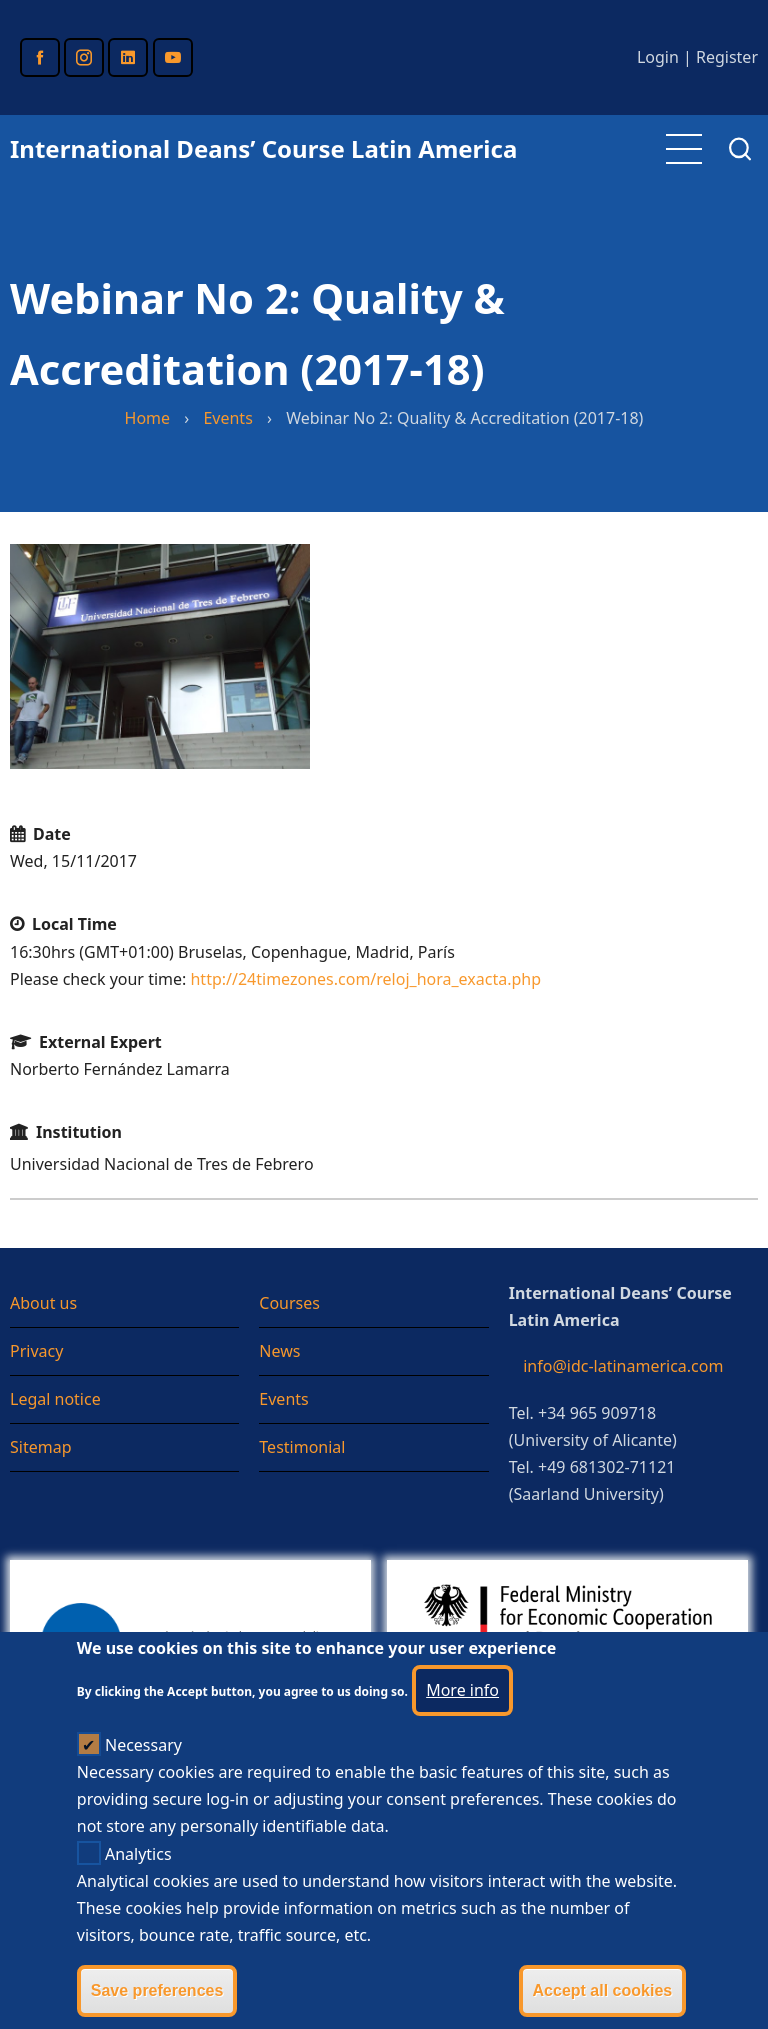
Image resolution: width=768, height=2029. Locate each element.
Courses (289, 1303)
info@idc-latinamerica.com (623, 1366)
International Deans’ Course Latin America (263, 148)
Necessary (143, 1782)
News (279, 1351)
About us (43, 1303)
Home (148, 418)
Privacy (36, 1351)
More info (462, 1727)
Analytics (138, 1891)
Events (227, 418)
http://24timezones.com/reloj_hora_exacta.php (365, 979)
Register (727, 57)
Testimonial (302, 1447)
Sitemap (41, 1447)
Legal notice (55, 1399)
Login (658, 57)
